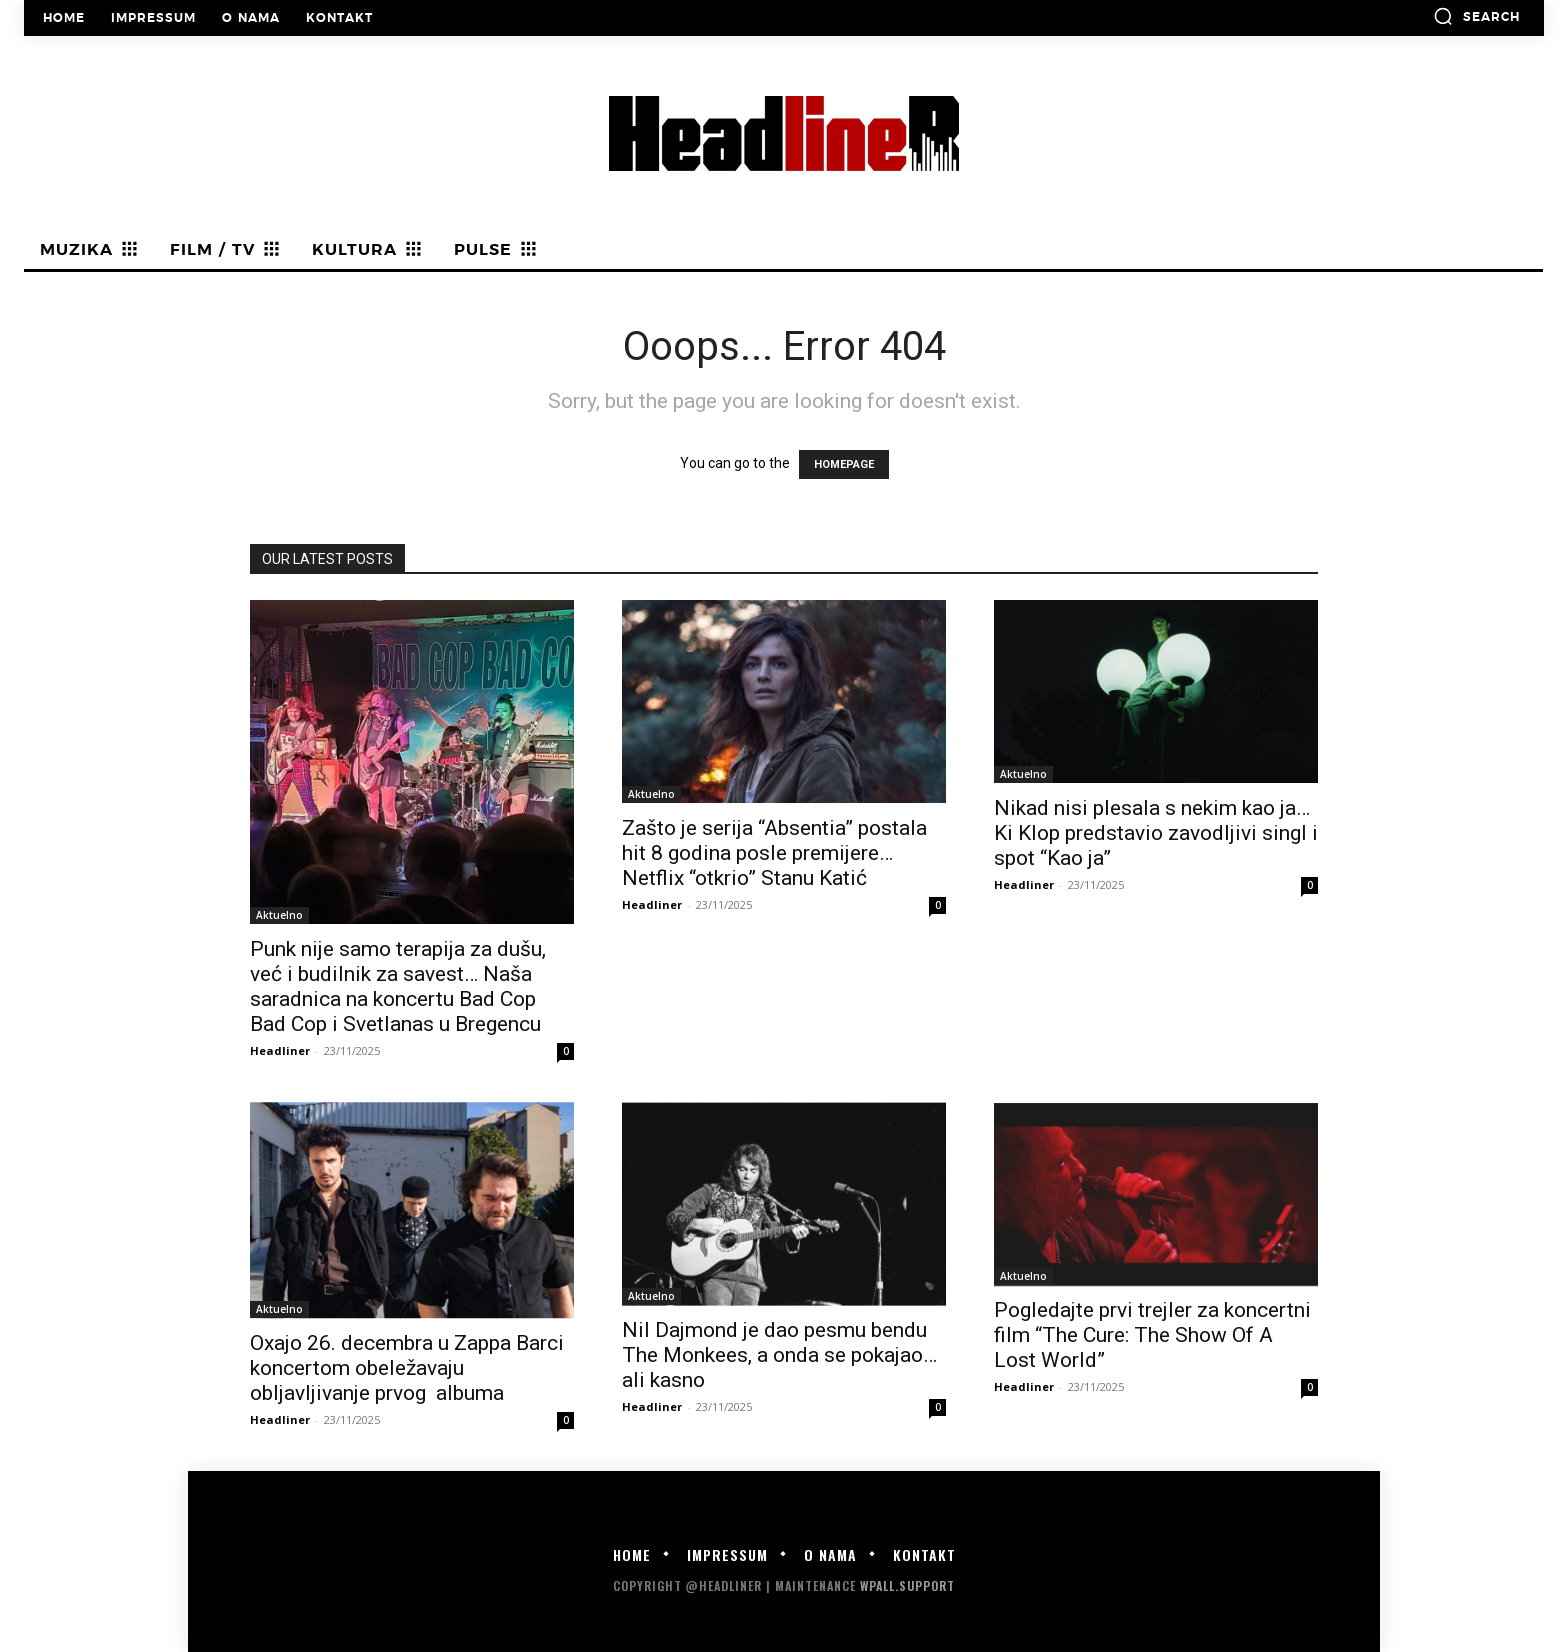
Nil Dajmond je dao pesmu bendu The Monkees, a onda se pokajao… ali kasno (779, 1355)
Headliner (280, 1050)
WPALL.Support (907, 1585)
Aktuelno (279, 915)
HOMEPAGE (844, 464)
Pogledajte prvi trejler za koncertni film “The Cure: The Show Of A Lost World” (1152, 1335)
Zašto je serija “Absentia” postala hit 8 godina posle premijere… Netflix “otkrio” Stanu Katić (774, 853)
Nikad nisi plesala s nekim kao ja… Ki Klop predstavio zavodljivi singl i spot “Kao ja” (1156, 833)
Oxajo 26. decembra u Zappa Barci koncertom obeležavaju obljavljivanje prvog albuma (407, 1368)
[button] (1476, 16)
